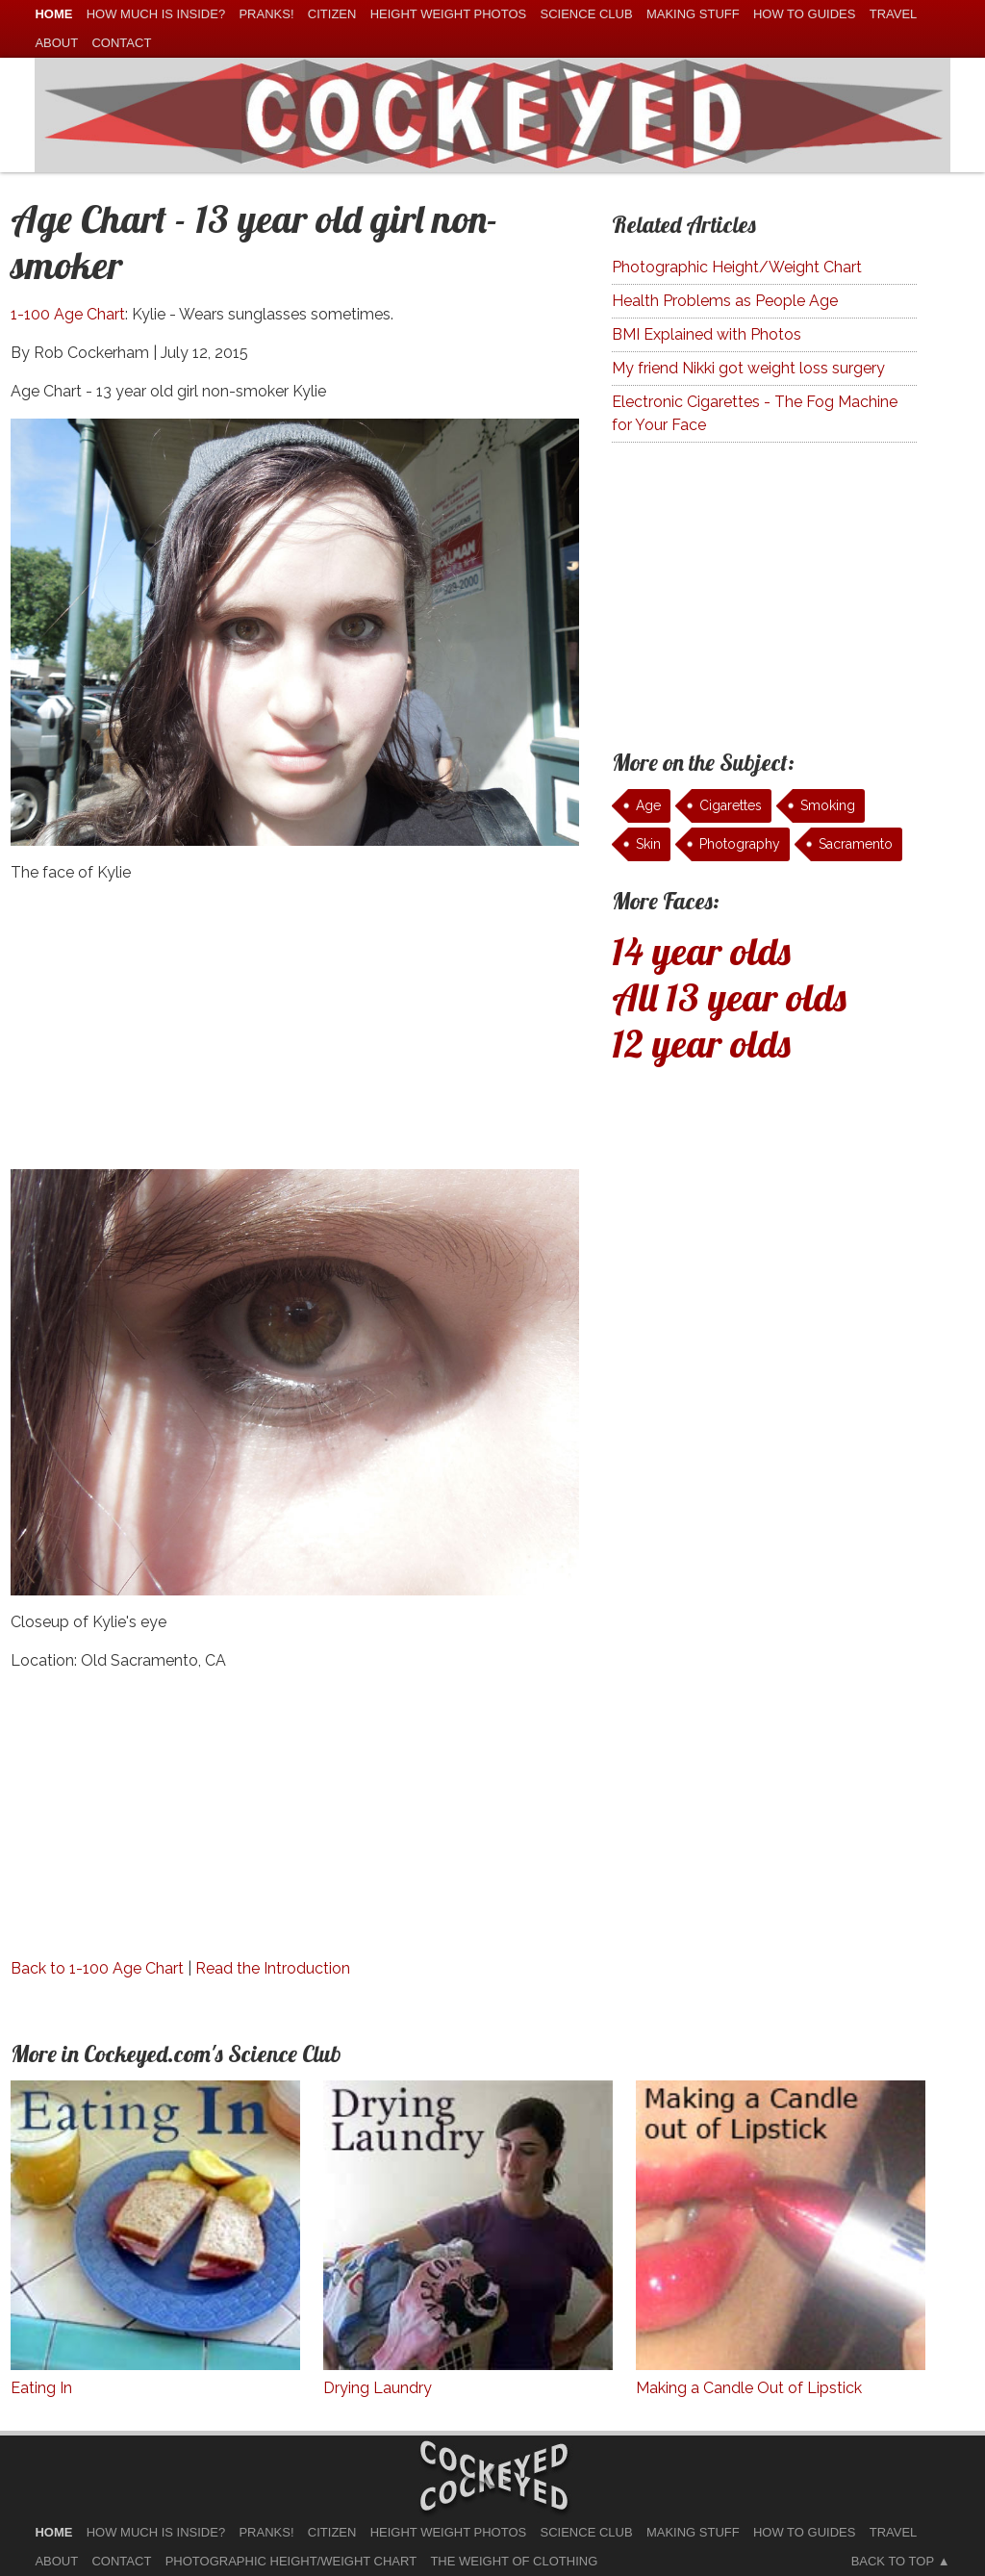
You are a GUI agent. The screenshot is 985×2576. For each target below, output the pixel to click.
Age (648, 805)
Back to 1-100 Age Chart (97, 1968)
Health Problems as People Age (725, 301)
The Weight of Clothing (513, 2561)
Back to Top (892, 2561)
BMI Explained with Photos (706, 334)
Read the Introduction (272, 1968)
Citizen (332, 14)
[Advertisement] (295, 1034)
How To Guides (804, 14)
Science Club (587, 14)
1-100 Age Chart (68, 314)
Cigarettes (730, 805)
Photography (739, 844)
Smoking (827, 805)
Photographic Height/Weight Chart (737, 267)
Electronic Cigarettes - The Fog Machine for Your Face (754, 413)
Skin (648, 844)
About (56, 43)
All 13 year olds (729, 997)
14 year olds (701, 951)
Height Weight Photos (448, 14)
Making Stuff (693, 14)
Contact (121, 43)
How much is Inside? (156, 14)
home (53, 14)
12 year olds (701, 1043)
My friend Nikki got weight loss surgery (748, 368)
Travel (894, 14)
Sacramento (856, 844)
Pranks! (266, 14)
